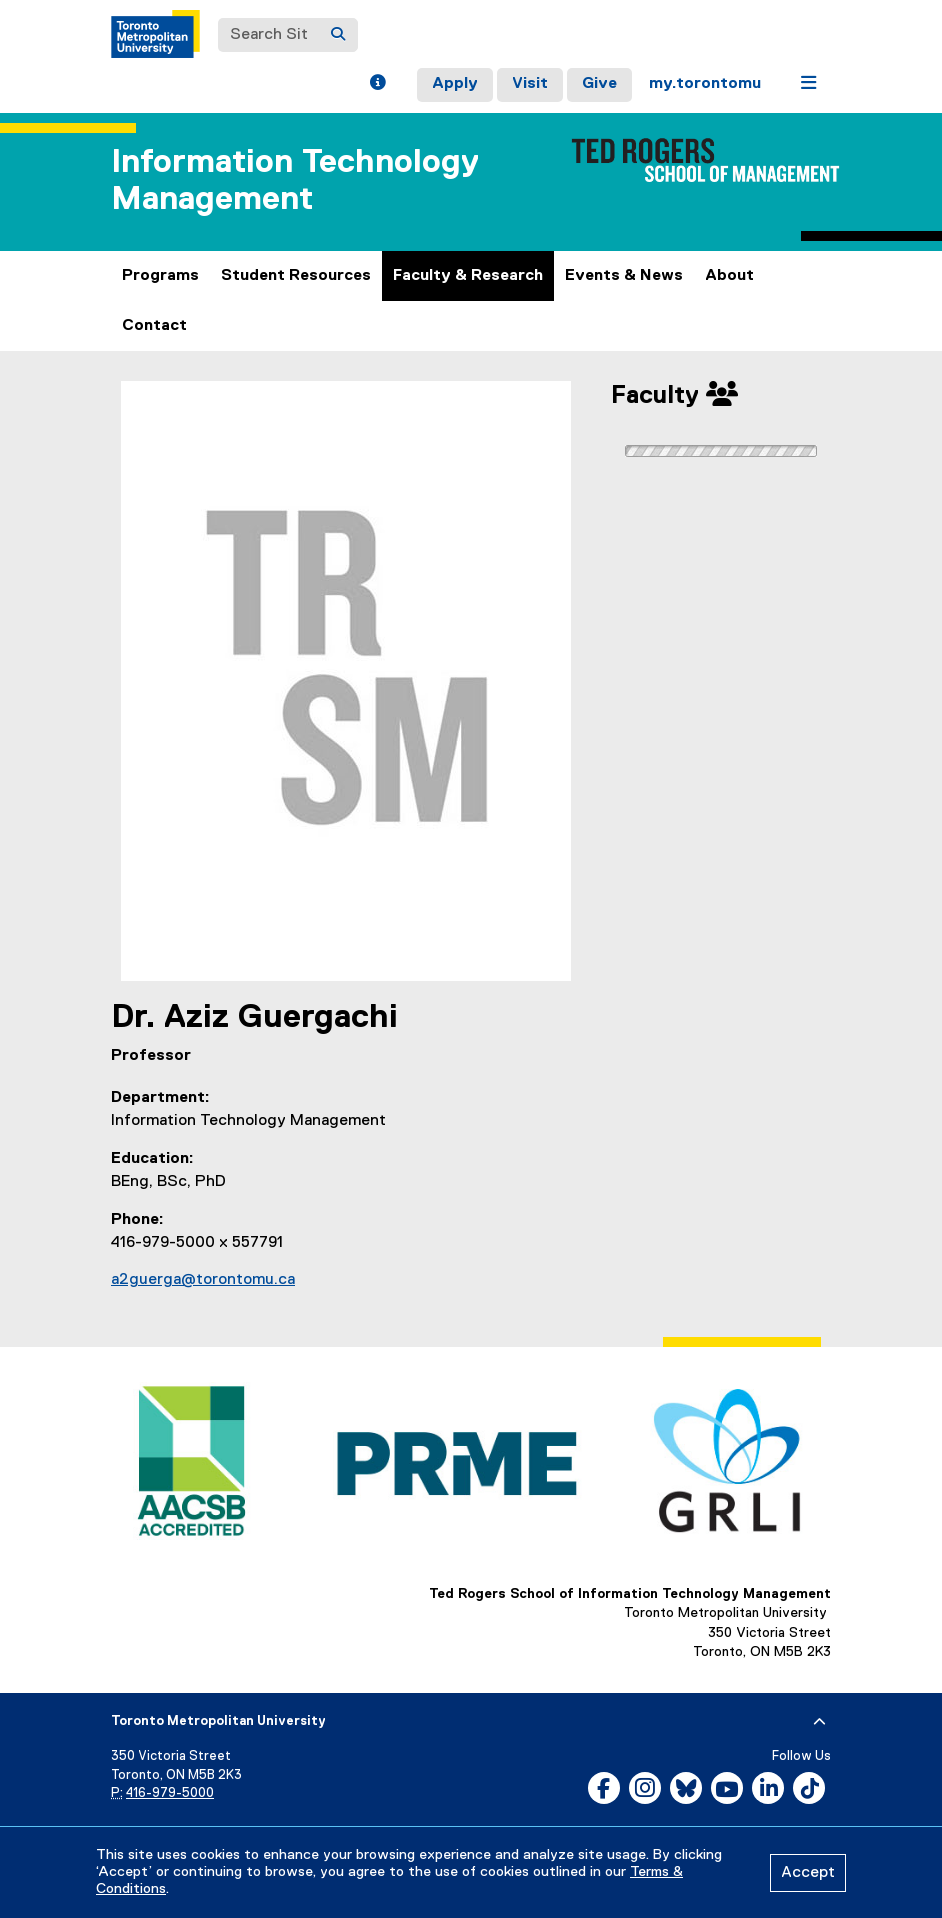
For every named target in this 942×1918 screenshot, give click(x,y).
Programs (160, 276)
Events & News (624, 276)
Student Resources (296, 276)
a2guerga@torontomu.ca (203, 1280)
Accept (808, 1873)
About (729, 276)
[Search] (338, 35)
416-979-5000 (170, 1793)
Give (599, 84)
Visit (530, 84)
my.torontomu (705, 84)
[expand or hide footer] (819, 1722)
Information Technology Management (295, 181)
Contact (154, 326)
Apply (455, 84)
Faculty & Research (468, 276)
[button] (377, 85)
